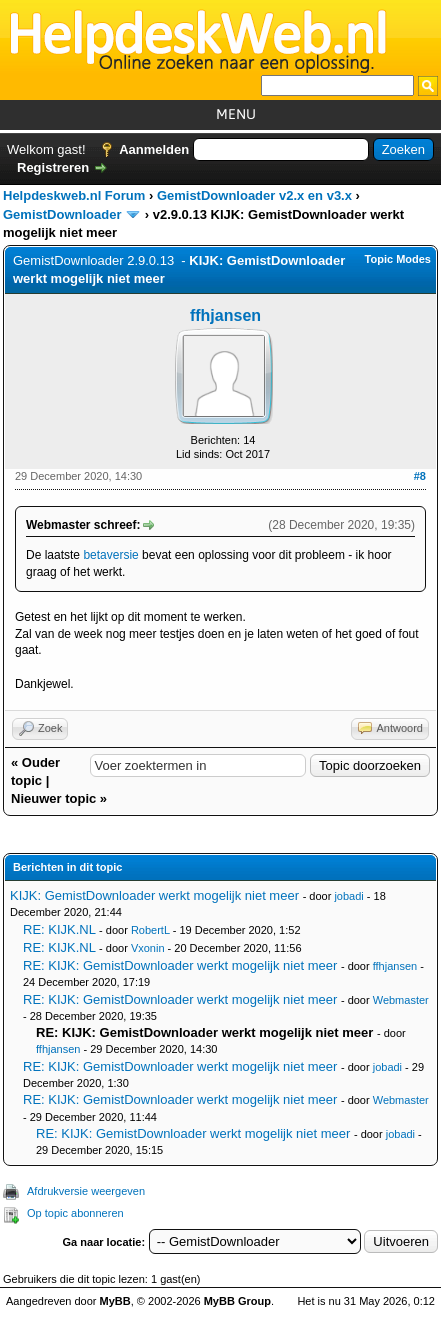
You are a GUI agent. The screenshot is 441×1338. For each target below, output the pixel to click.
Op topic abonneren (75, 1213)
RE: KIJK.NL (59, 929)
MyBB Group (237, 1301)
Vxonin (148, 948)
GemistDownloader (62, 214)
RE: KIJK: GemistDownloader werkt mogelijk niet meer (180, 965)
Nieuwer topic (53, 798)
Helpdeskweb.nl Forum (74, 195)
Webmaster (401, 1000)
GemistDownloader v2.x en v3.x (254, 195)
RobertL (150, 930)
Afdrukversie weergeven (86, 1191)
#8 (420, 476)
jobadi (348, 896)
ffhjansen (225, 315)
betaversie (110, 555)
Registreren (53, 167)
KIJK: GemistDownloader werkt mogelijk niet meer (154, 895)
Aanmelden (154, 149)
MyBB (115, 1301)
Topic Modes (398, 259)
